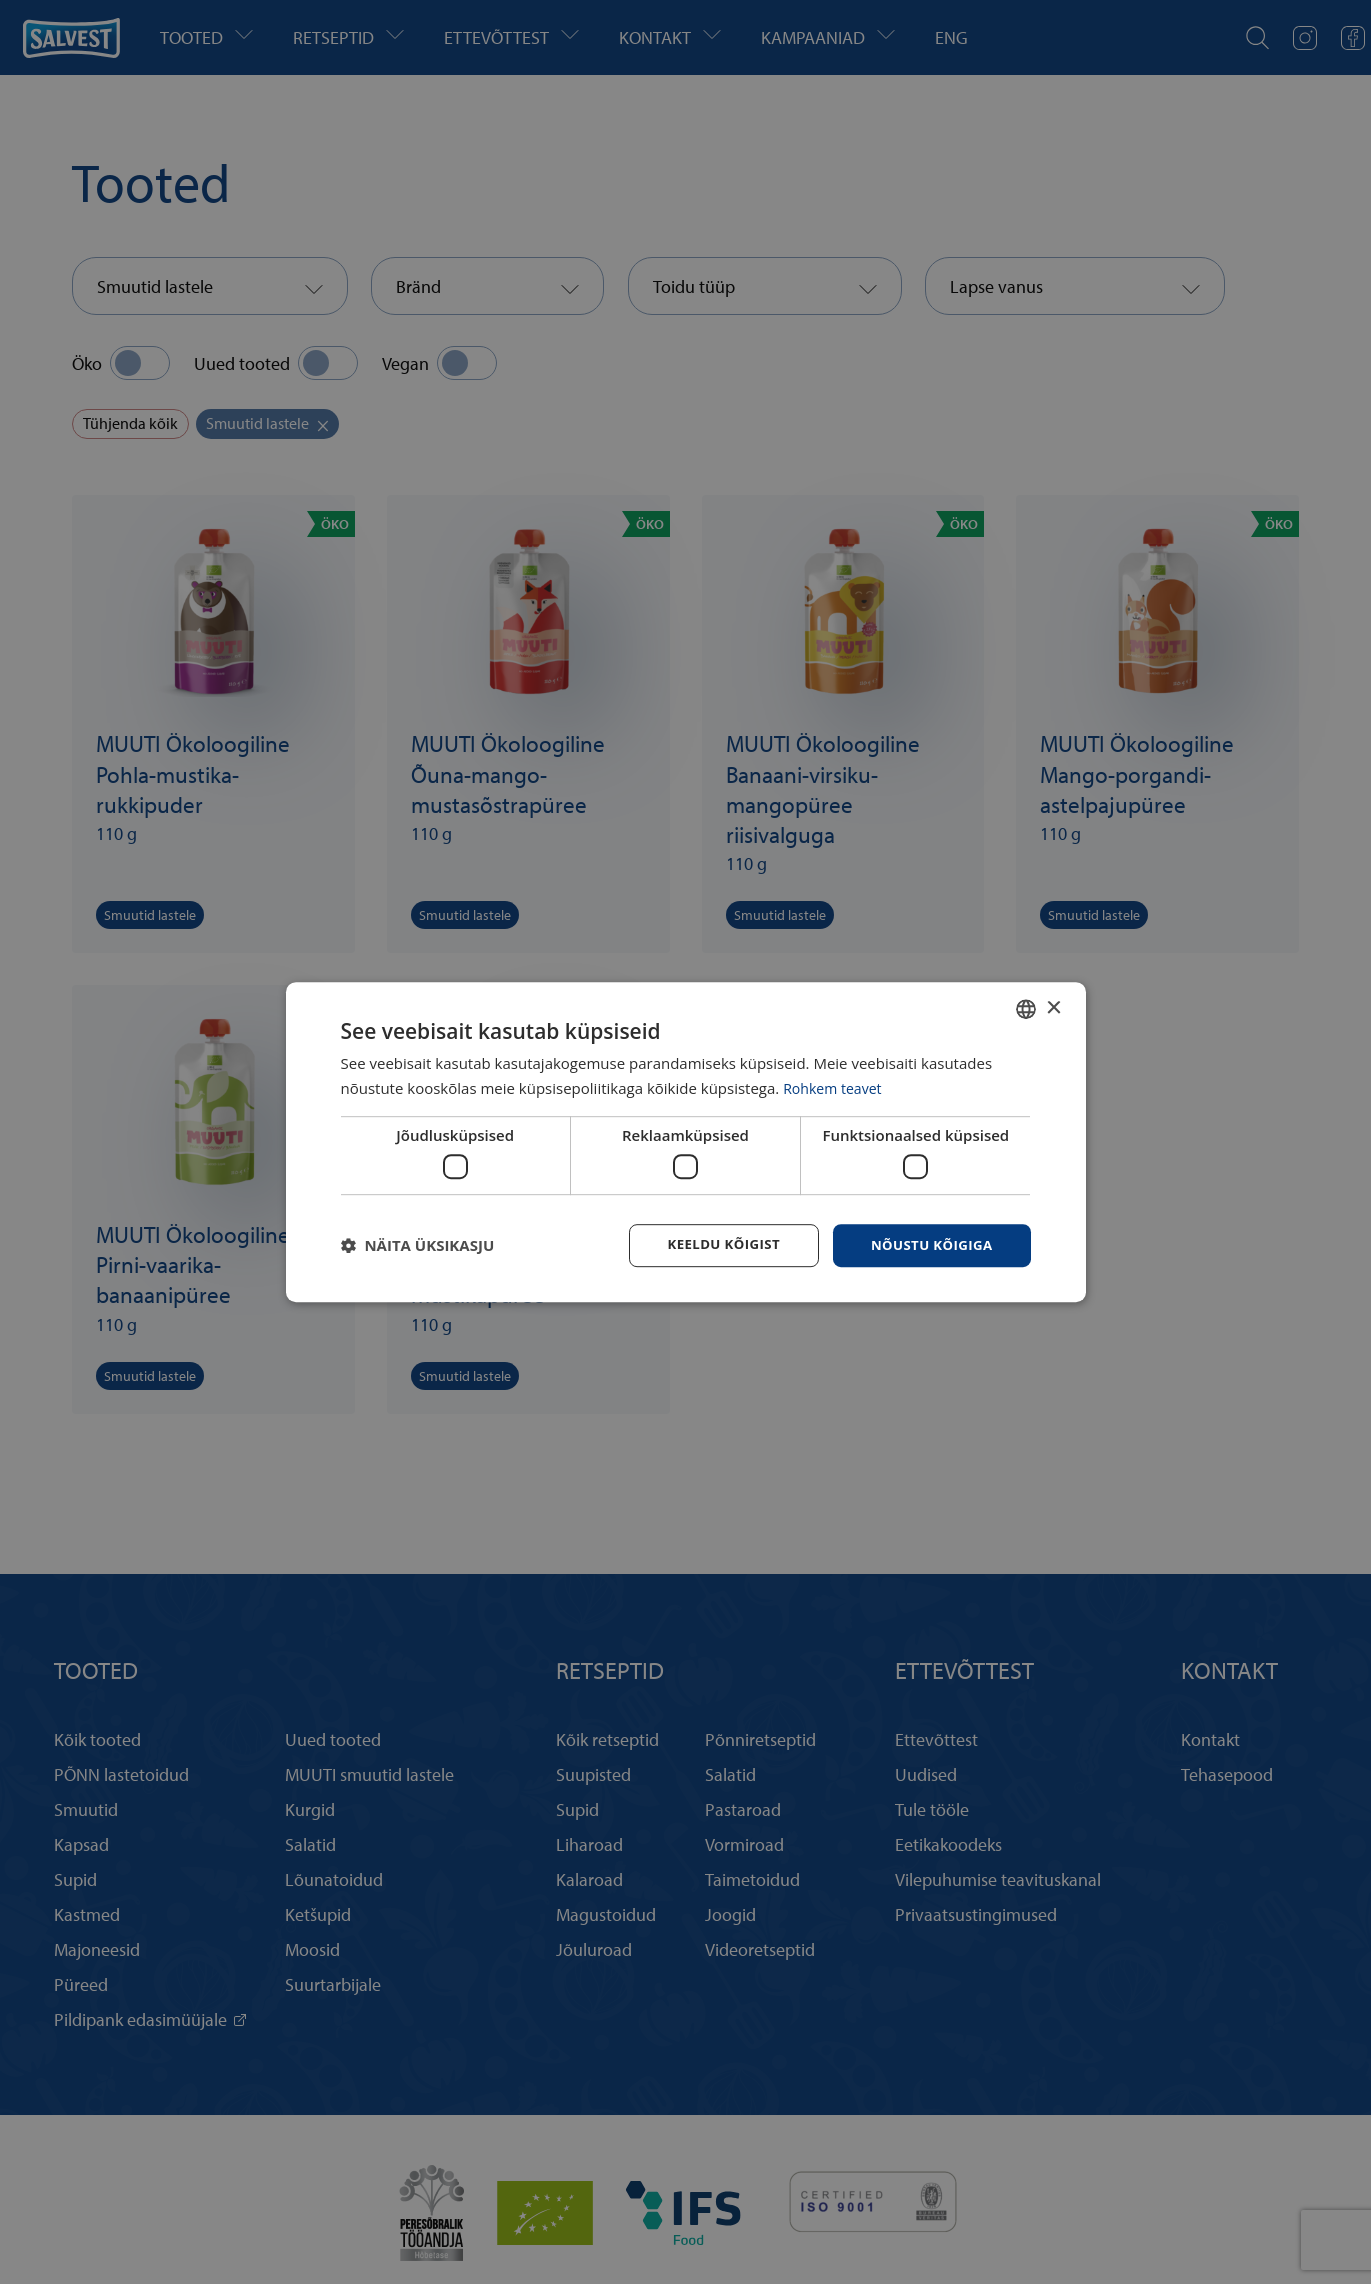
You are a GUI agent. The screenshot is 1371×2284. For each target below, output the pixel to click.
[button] (418, 1246)
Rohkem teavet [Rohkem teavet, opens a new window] (835, 1087)
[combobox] (1026, 1008)
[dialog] (686, 1142)
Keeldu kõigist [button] (713, 1244)
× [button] (1053, 1006)
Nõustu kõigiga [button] (928, 1244)
